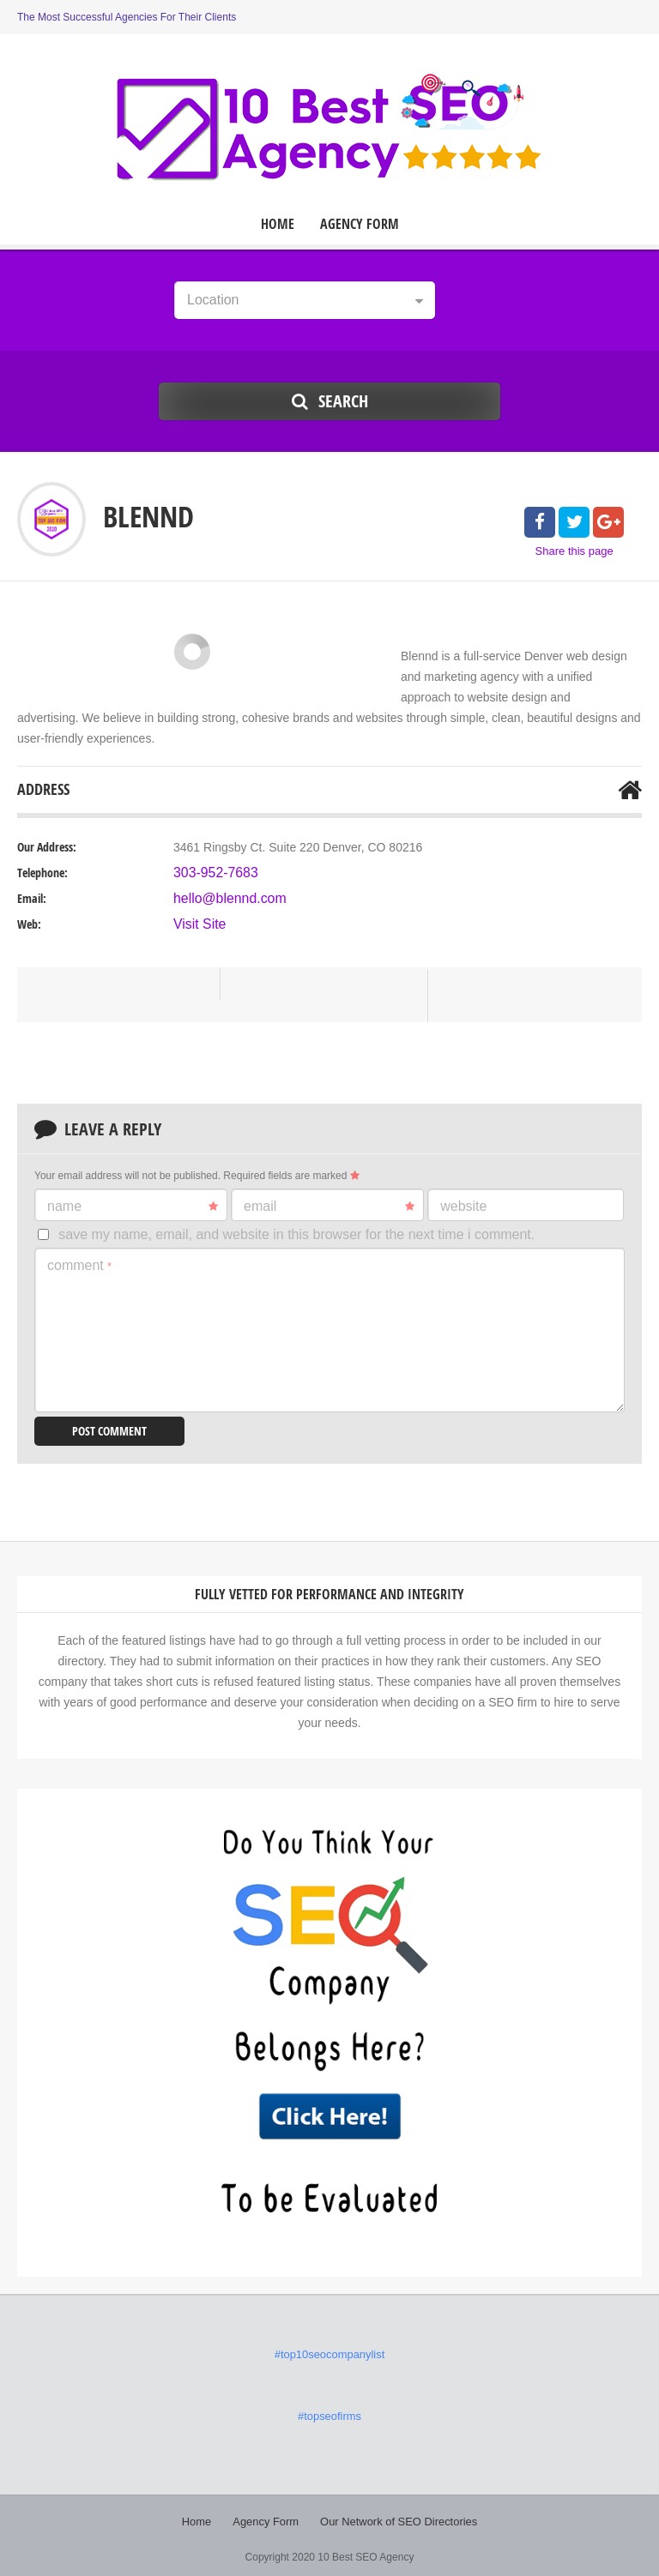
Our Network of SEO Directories (396, 2516)
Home (277, 224)
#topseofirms (330, 2412)
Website (463, 1206)
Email (329, 1206)
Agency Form (359, 224)
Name (132, 1206)
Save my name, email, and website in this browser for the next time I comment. (296, 1234)
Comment (79, 1265)
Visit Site (196, 924)
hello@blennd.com (223, 899)
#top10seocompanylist (329, 2352)
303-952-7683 (210, 873)
